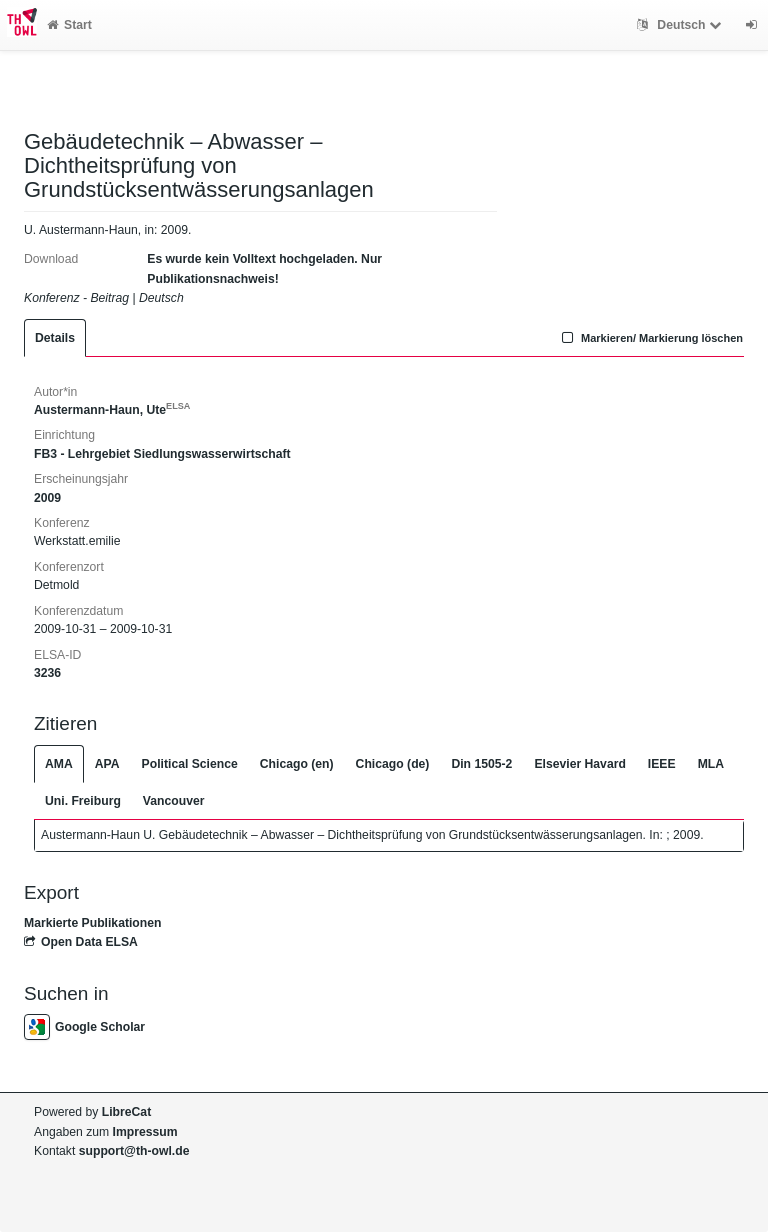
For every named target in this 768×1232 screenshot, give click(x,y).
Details (55, 338)
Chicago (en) (297, 764)
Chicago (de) (393, 764)
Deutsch (681, 25)
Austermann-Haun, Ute (112, 410)
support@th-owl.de (134, 1151)
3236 (47, 673)
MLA (711, 764)
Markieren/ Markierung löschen (650, 338)
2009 (47, 498)
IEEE (662, 764)
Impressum (145, 1132)
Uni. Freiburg (83, 801)
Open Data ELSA (81, 942)
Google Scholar (84, 1027)
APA (107, 764)
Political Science (190, 764)
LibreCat (126, 1112)
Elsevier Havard (579, 764)
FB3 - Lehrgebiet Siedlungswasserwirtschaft (162, 454)
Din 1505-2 (481, 764)
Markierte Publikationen (92, 923)
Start (69, 25)
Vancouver (174, 801)
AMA (59, 764)
